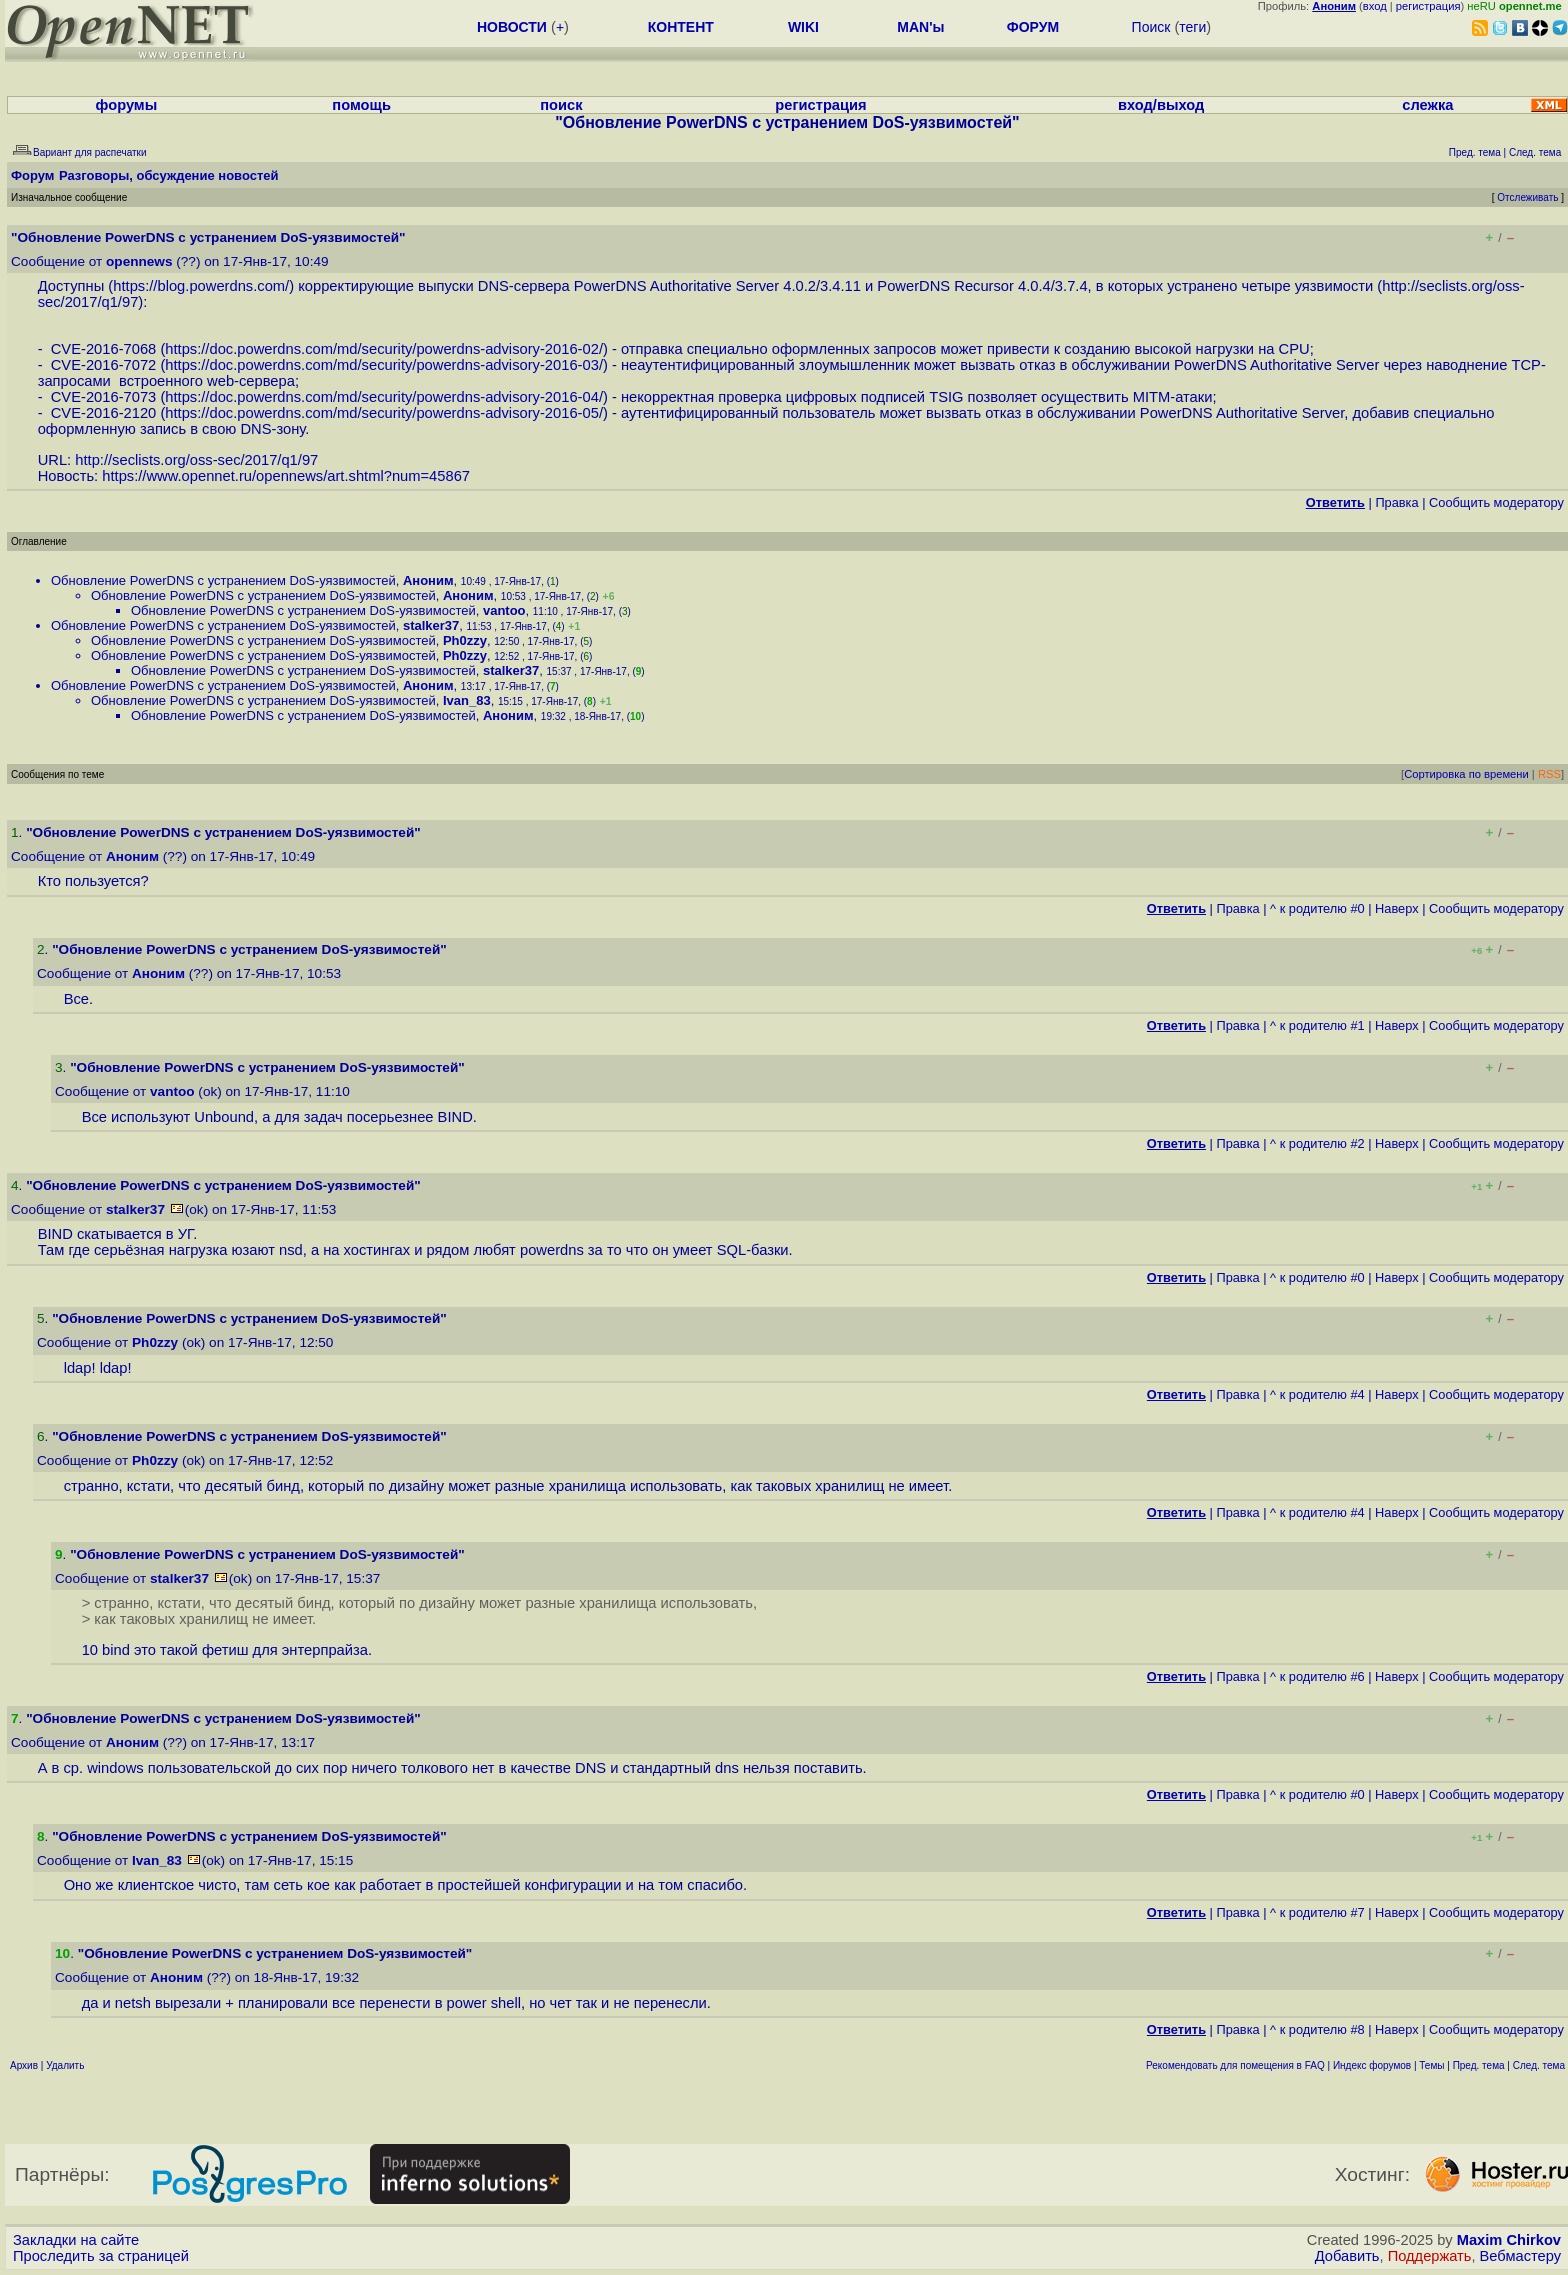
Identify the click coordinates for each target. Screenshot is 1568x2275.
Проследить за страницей (101, 2256)
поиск (561, 105)
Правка (1396, 502)
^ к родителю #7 (1317, 1912)
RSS (1549, 774)
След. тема (1539, 2065)
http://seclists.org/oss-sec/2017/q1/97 (196, 460)
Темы (1431, 2065)
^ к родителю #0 (1317, 908)
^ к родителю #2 (1317, 1143)
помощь (361, 105)
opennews (139, 261)
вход (1375, 6)
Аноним (428, 580)
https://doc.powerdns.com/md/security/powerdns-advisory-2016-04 (382, 397)
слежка (1427, 105)
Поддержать (1430, 2256)
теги (1192, 27)
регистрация (1428, 6)
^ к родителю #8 (1317, 2029)
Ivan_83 (467, 700)
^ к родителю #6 (1317, 1676)
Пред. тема (1479, 2065)
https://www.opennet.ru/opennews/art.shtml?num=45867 (286, 476)
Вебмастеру (1520, 2256)
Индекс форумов (1372, 2065)
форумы (127, 105)
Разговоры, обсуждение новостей (169, 175)
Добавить (1347, 2256)
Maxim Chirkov (1509, 2240)
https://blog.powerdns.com (199, 286)
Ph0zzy (465, 640)
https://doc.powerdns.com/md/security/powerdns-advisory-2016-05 (382, 413)
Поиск (1151, 27)
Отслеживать (1527, 197)
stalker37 (431, 625)
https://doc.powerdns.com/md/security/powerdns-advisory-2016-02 (382, 349)
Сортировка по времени (1466, 774)
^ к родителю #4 (1317, 1394)
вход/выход (1161, 105)
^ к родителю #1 (1317, 1025)
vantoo (504, 610)
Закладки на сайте (76, 2240)
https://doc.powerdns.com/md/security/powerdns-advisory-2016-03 (382, 365)
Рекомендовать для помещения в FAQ (1235, 2065)
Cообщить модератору (1496, 502)
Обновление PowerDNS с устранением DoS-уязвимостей (223, 580)
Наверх (1397, 908)
